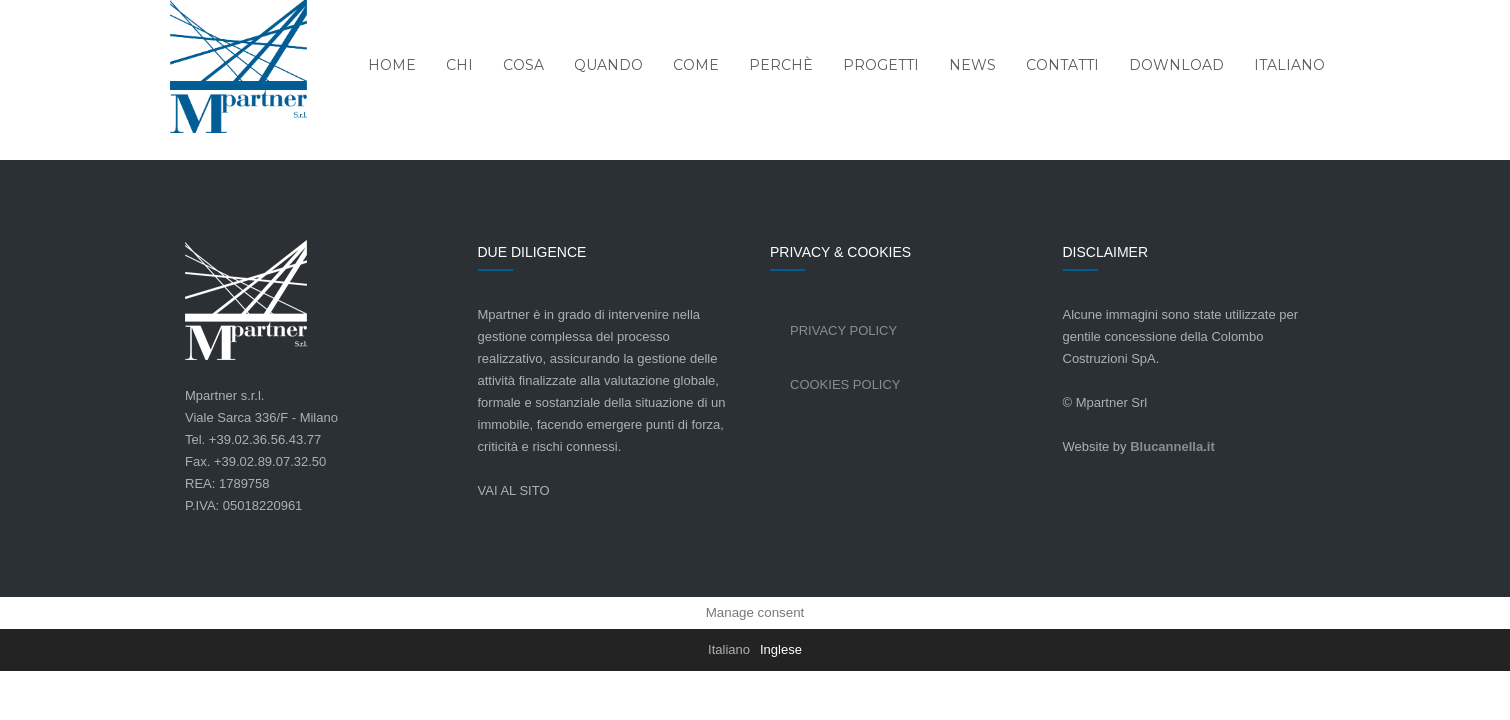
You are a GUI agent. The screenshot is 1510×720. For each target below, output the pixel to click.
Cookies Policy (845, 384)
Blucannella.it (1172, 446)
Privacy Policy (843, 330)
